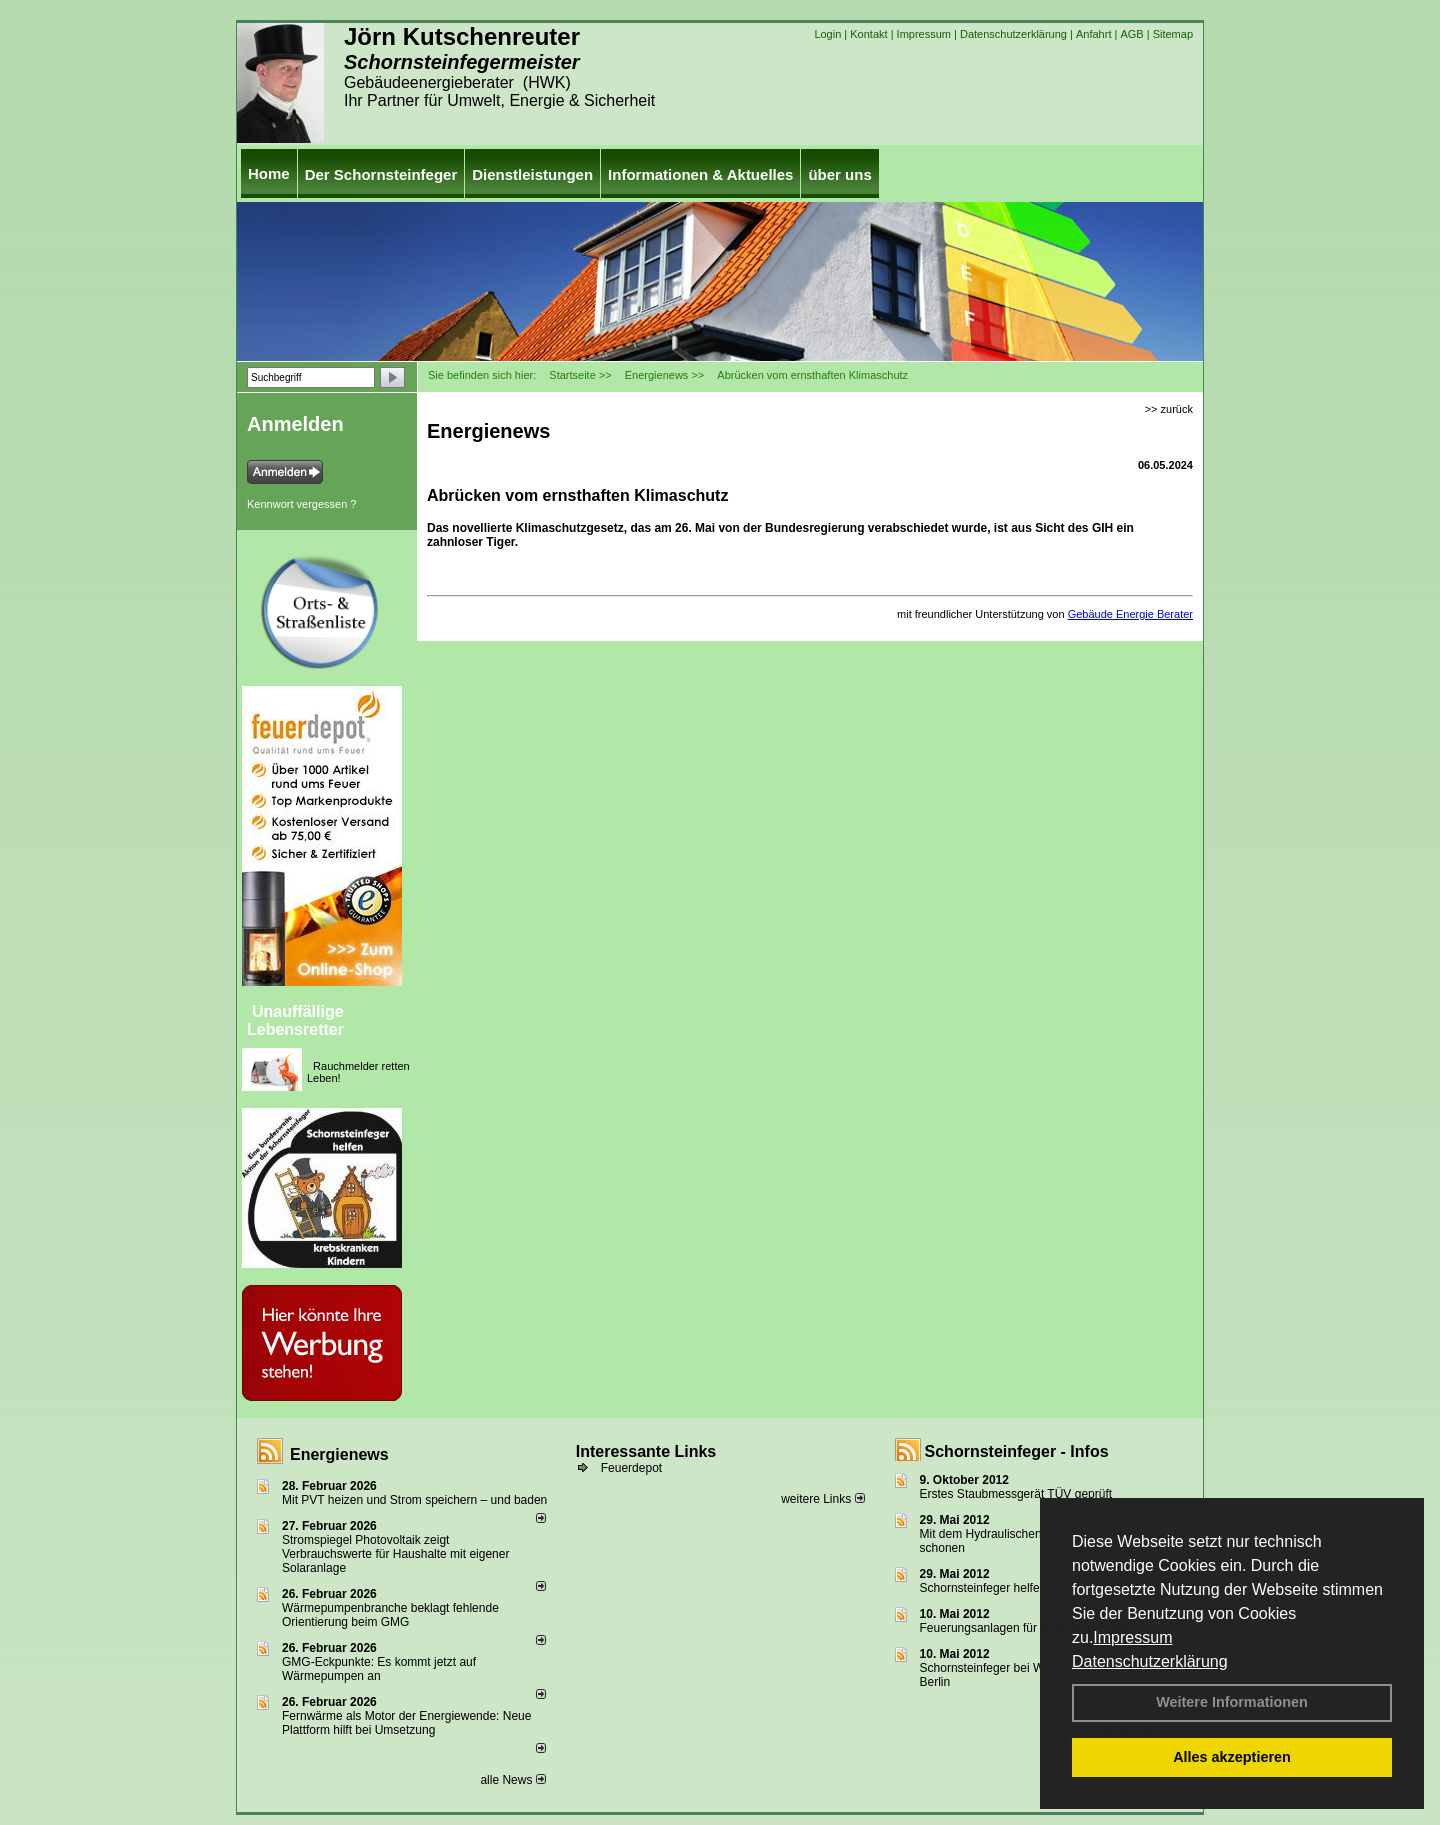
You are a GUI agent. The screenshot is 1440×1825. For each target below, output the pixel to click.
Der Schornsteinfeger (381, 174)
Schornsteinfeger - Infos (1017, 1451)
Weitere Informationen (1232, 1702)
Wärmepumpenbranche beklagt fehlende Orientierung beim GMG (390, 1615)
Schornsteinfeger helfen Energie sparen (1025, 1588)
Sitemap (1173, 34)
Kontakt (868, 34)
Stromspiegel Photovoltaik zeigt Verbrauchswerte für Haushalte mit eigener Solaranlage (395, 1554)
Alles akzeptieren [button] (1232, 1757)
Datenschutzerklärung (1150, 1661)
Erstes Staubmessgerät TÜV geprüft (1016, 1494)
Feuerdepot (631, 1468)
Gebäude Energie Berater (1130, 614)
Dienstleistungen (532, 174)
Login (827, 34)
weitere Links (822, 1499)
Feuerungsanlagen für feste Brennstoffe (1025, 1628)
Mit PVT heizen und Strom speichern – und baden (414, 1500)
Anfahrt (1093, 34)
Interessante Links (646, 1451)
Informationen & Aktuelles (700, 174)
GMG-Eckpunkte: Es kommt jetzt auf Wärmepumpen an (379, 1669)
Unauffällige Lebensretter (295, 1020)
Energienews (339, 1454)
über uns (839, 174)
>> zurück (1169, 409)
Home (269, 173)
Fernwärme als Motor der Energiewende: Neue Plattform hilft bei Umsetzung (406, 1723)
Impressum (1132, 1637)
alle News (512, 1780)
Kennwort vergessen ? (301, 504)
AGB (1131, 34)
